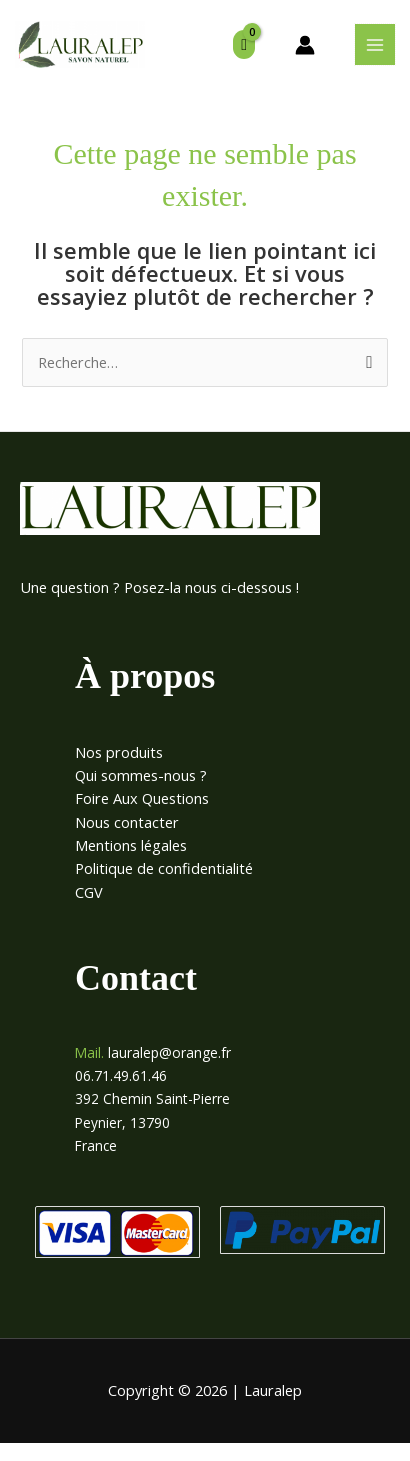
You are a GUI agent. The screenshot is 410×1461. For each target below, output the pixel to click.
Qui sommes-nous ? (141, 775)
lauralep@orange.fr (169, 1052)
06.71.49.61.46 (121, 1075)
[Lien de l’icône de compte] (305, 45)
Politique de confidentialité (164, 868)
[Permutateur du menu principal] (375, 44)
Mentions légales (131, 845)
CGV (89, 892)
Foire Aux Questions (142, 798)
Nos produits (119, 752)
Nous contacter (127, 822)
